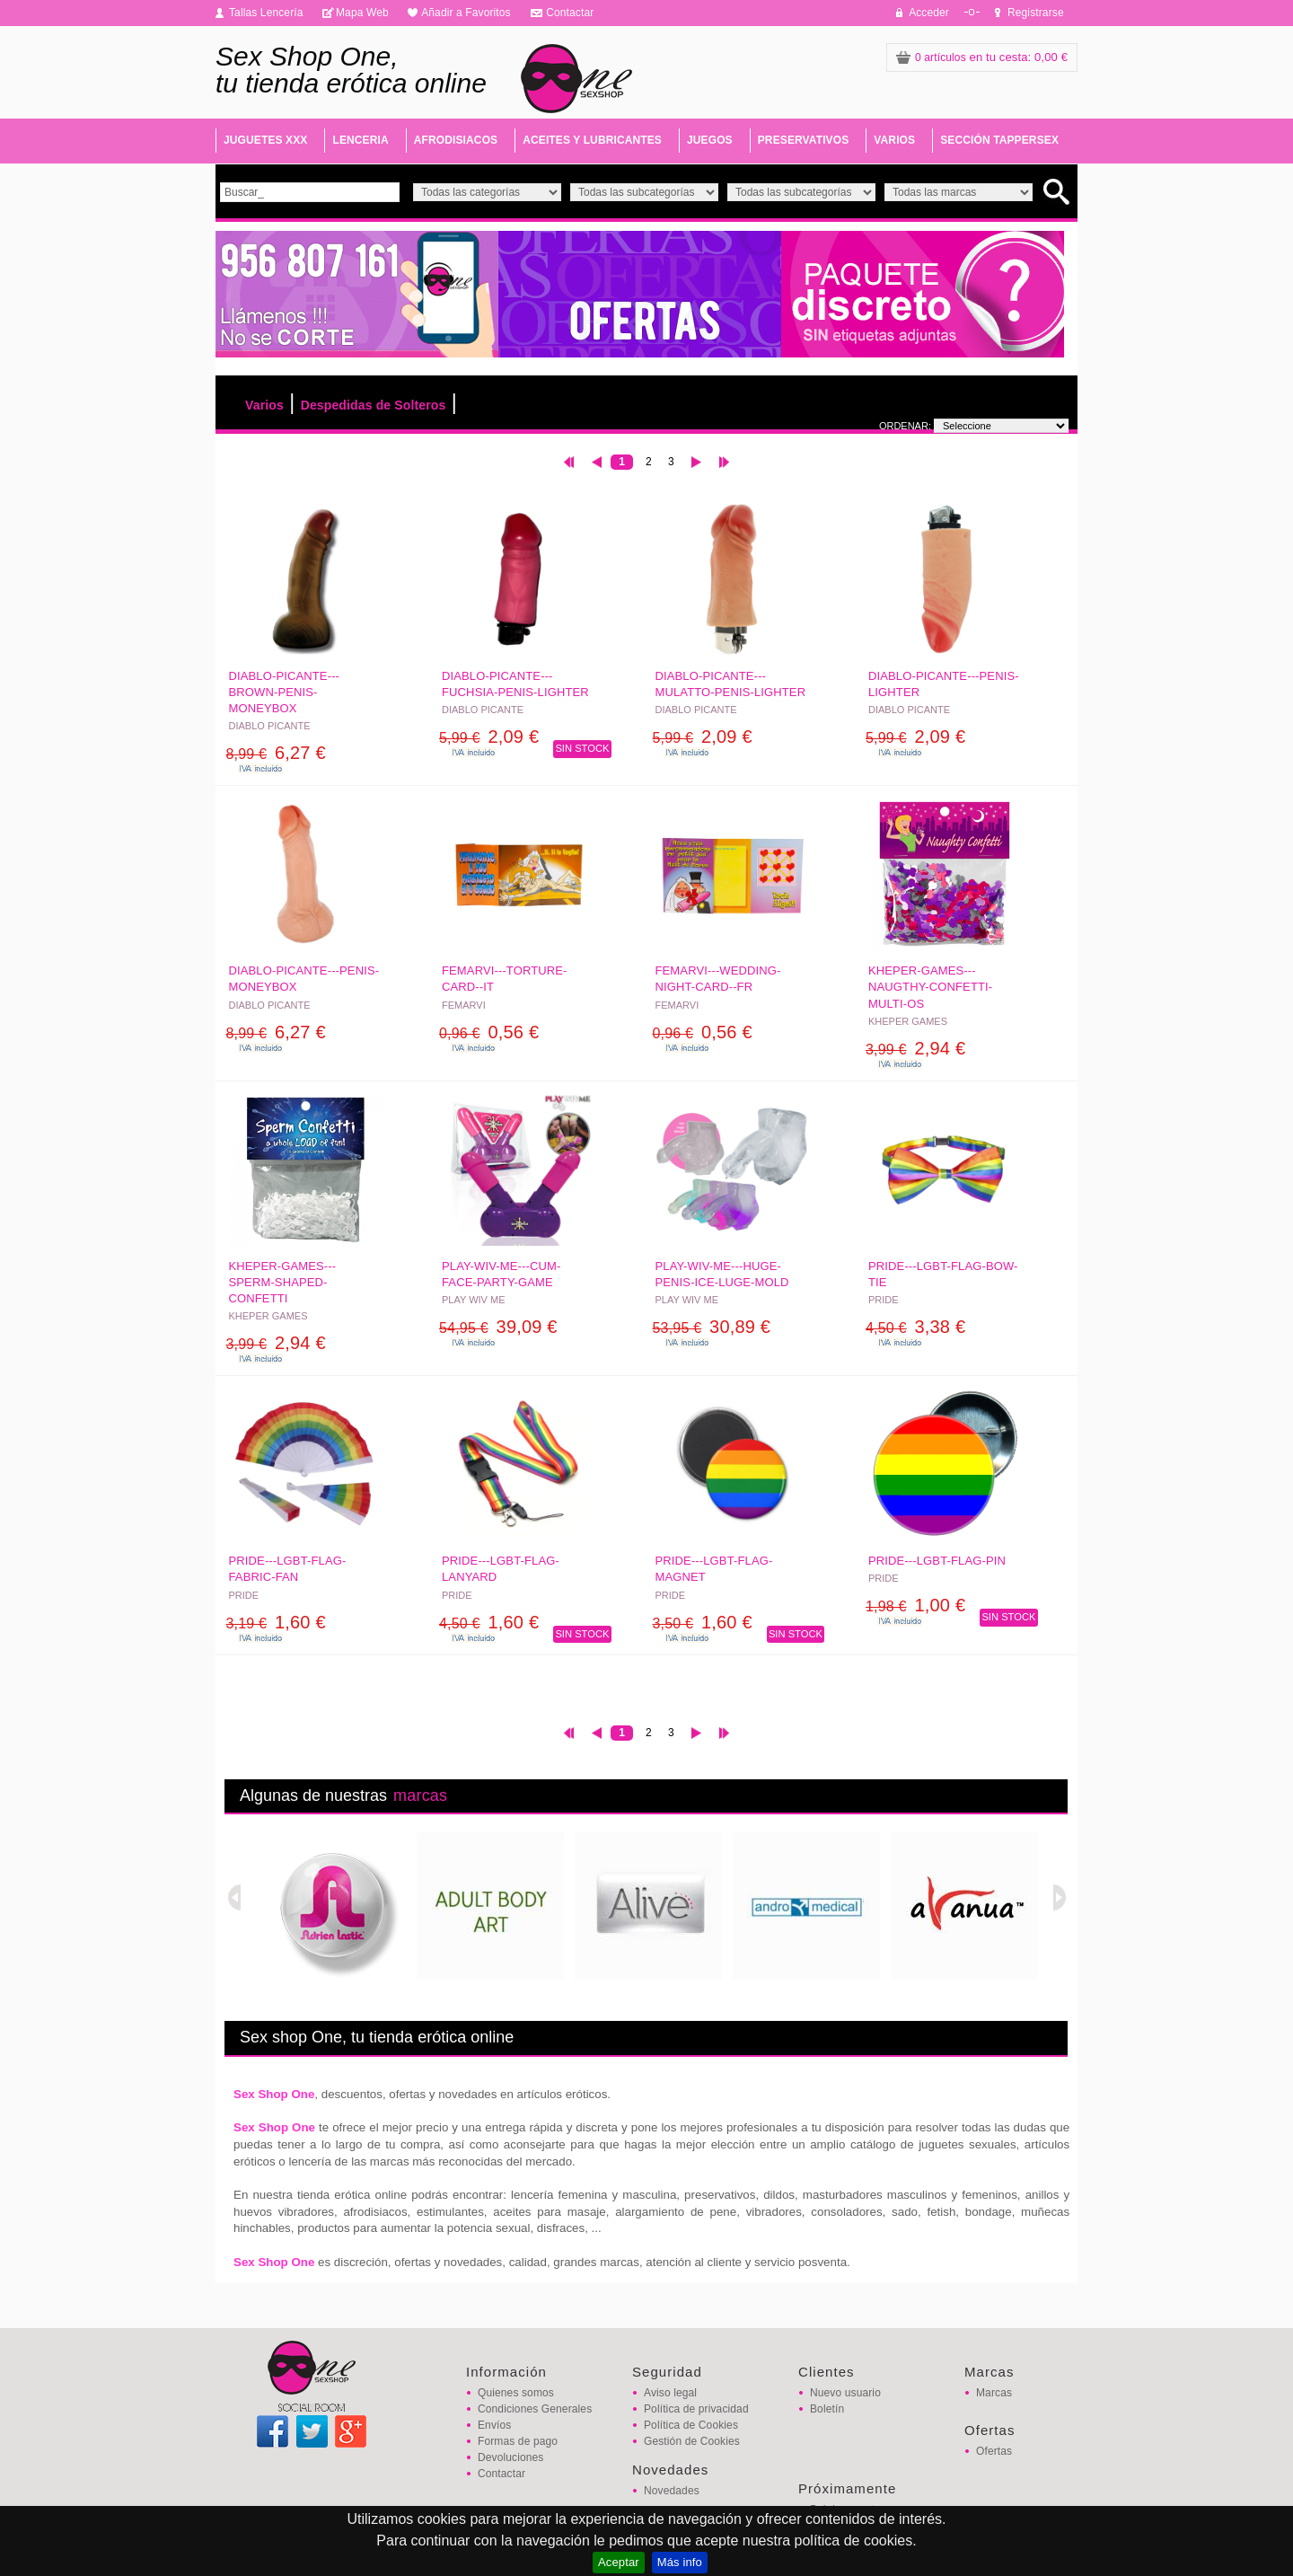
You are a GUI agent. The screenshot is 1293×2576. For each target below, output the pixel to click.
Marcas (994, 2392)
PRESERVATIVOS (803, 140)
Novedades (671, 2490)
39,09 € (498, 1327)
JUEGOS (710, 140)
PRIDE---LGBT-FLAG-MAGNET (714, 1569)
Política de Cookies (691, 2425)
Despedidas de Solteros (373, 405)
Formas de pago (518, 2441)
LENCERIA (360, 140)
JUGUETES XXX (265, 140)
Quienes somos (516, 2392)
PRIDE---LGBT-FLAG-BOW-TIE (943, 1274)
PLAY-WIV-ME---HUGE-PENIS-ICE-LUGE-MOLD (722, 1274)
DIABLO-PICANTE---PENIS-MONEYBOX (304, 978)
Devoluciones (510, 2457)
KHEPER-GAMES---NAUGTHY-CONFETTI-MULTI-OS (930, 987)
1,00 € (915, 1605)
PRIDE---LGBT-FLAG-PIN (937, 1560)
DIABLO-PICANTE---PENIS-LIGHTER (943, 684)
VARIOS (894, 140)
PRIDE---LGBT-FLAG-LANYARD (500, 1569)
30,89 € (712, 1327)
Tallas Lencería (266, 12)
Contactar (570, 12)
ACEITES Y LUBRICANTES (592, 140)
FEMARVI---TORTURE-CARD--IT (504, 978)
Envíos (494, 2425)
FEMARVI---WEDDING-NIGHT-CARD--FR (718, 978)
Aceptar (618, 2562)
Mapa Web (362, 12)
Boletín (827, 2409)
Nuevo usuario (845, 2392)
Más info (679, 2562)
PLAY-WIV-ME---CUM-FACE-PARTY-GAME (501, 1274)
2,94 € (915, 1048)
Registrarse (1035, 12)
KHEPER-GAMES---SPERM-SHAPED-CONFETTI (283, 1282)
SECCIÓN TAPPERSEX (999, 140)
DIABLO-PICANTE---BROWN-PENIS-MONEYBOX (284, 692)
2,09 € (489, 736)
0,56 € (489, 1032)
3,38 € (915, 1327)
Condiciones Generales (535, 2409)
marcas (420, 1795)
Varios (264, 405)
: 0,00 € (982, 57)
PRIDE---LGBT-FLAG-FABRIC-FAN (288, 1569)
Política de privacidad (696, 2409)
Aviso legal (670, 2392)
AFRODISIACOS (455, 140)
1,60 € (276, 1622)
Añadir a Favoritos (466, 12)
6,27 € (276, 753)
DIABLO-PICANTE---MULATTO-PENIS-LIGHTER (730, 684)
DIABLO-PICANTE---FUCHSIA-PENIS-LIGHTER (515, 684)
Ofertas (994, 2451)
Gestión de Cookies (692, 2441)
